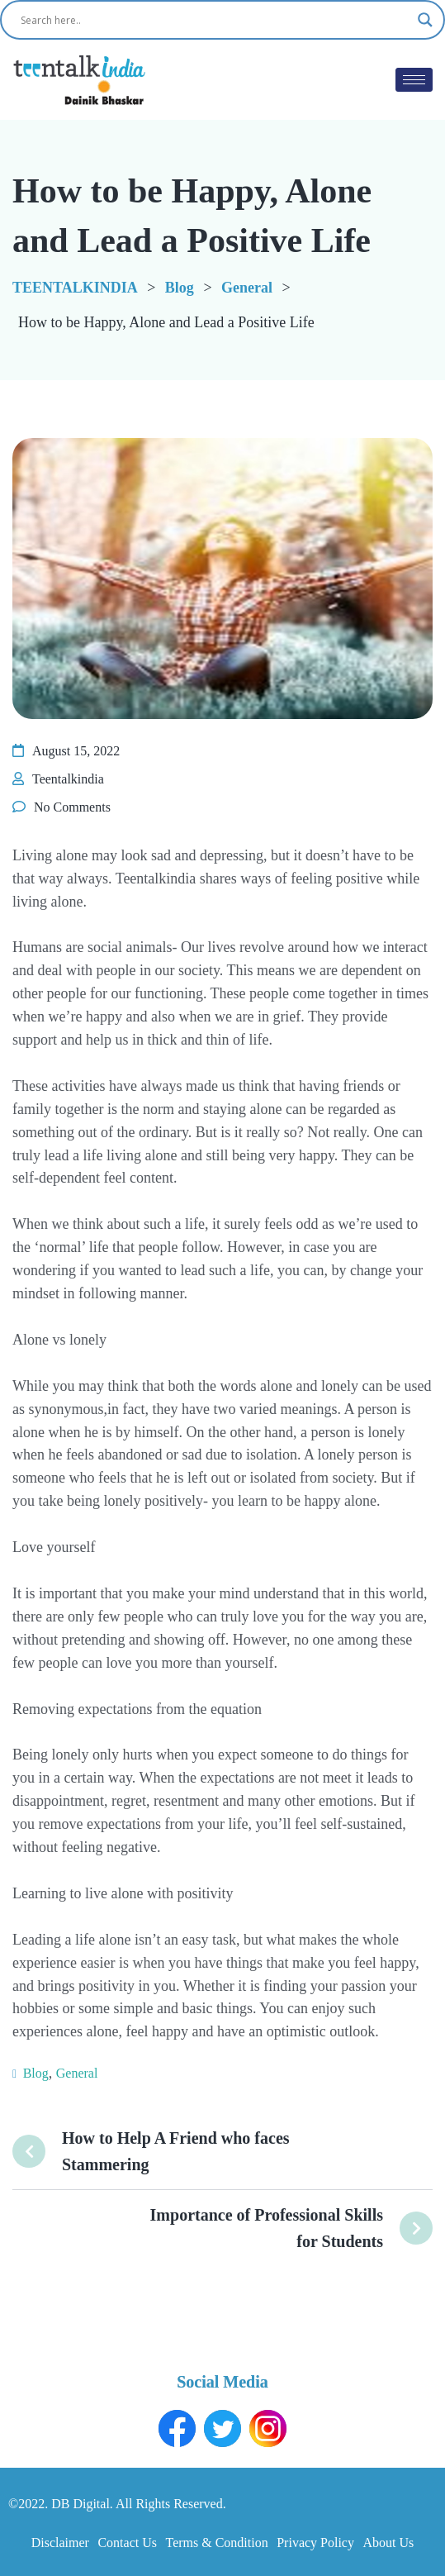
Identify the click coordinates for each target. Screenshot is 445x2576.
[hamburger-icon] (414, 80)
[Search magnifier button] (425, 19)
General (77, 2073)
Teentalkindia (68, 779)
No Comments (72, 807)
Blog (36, 2073)
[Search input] (215, 19)
